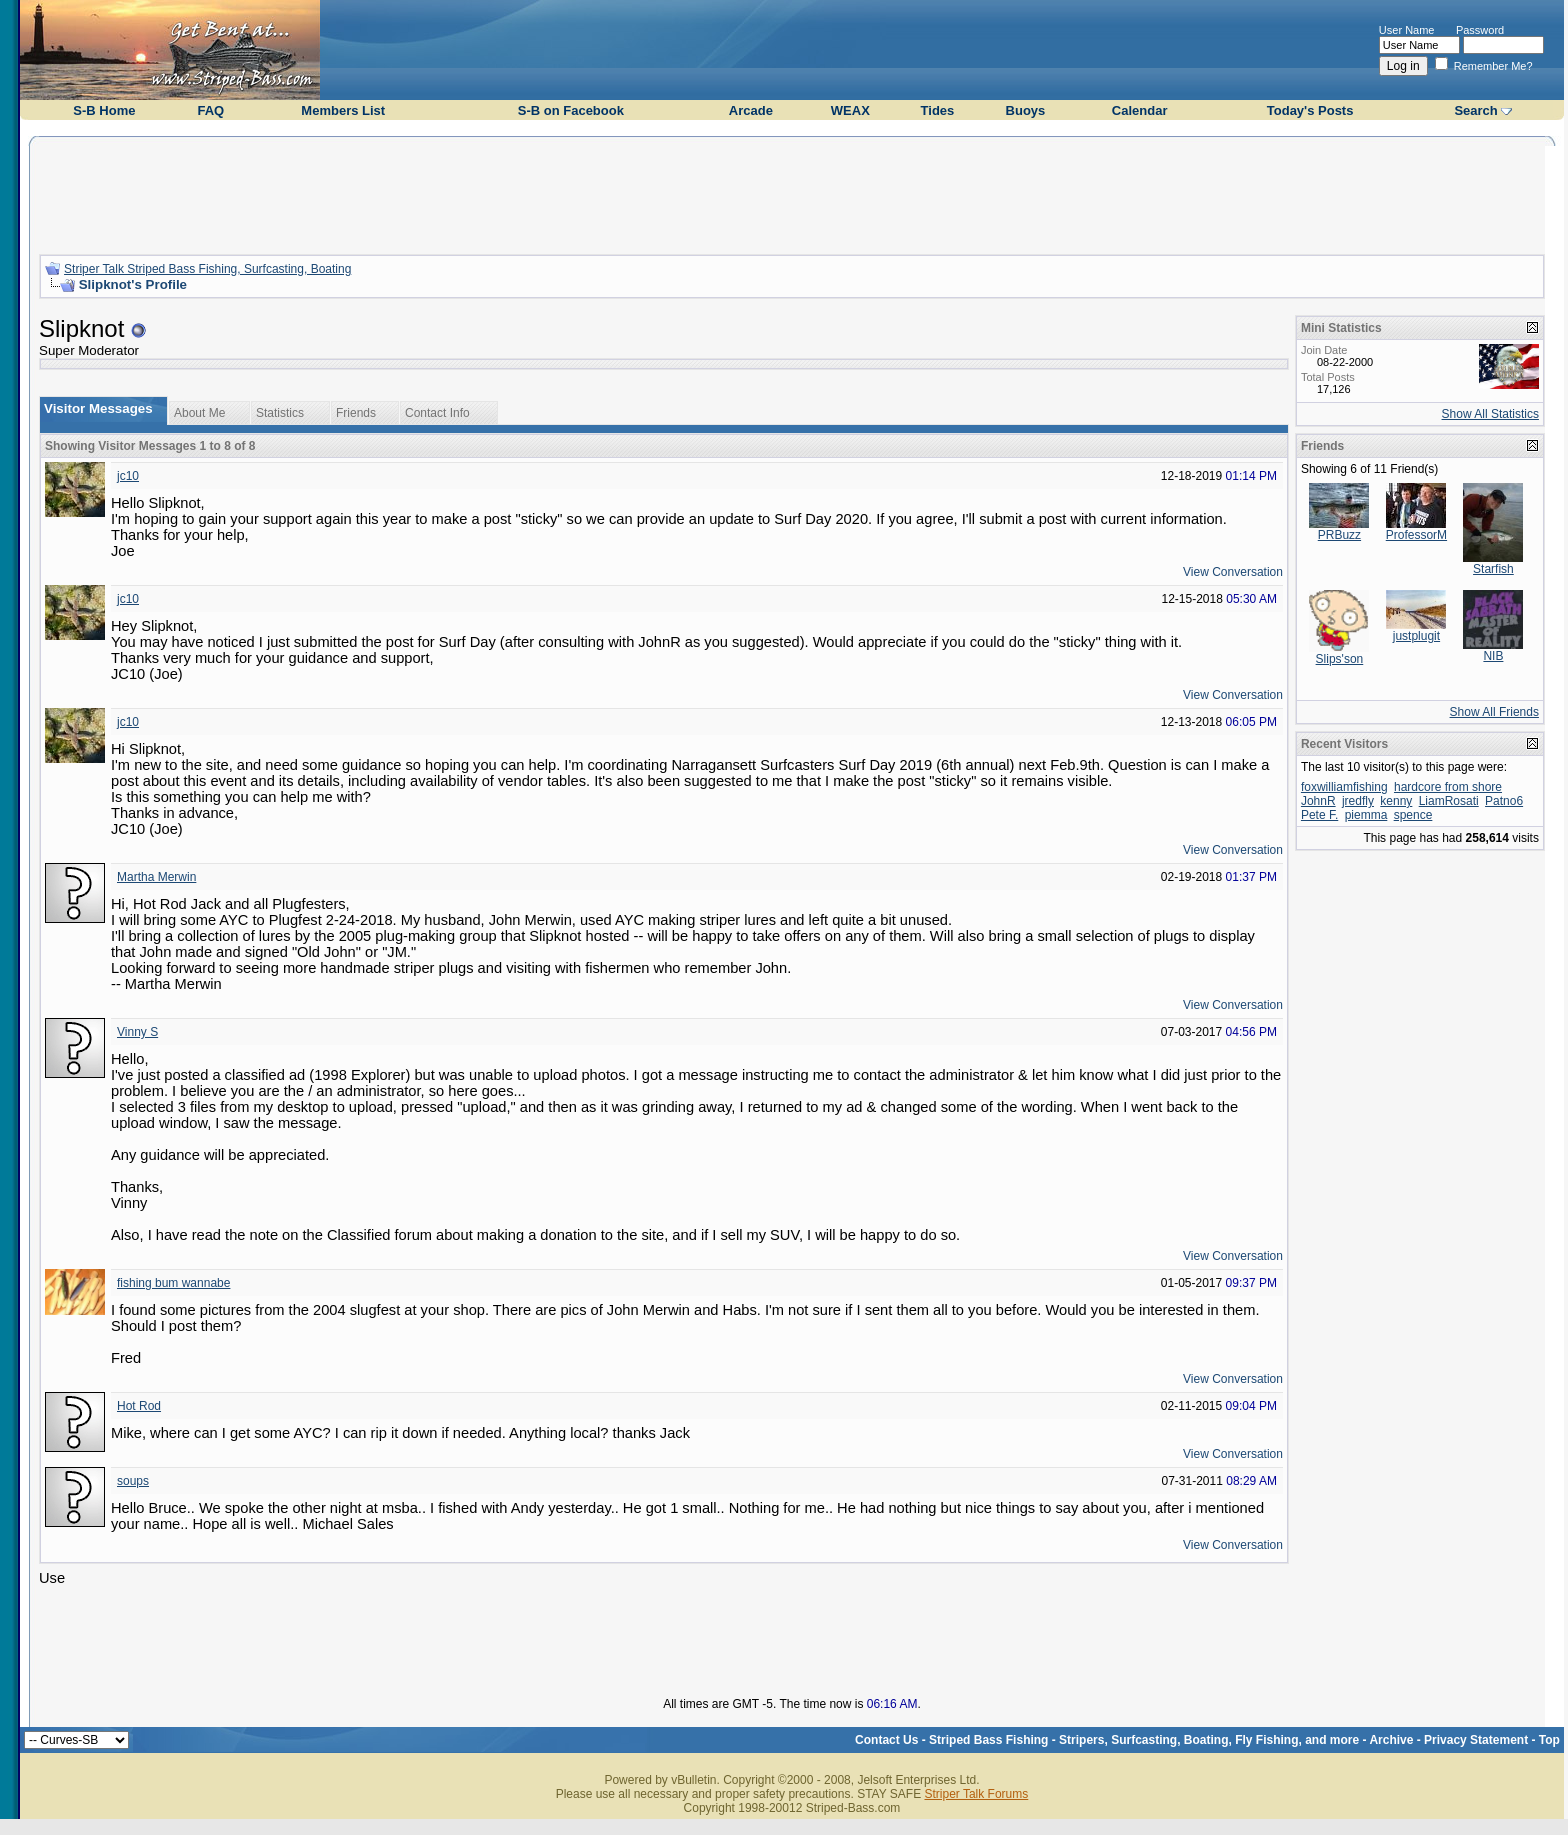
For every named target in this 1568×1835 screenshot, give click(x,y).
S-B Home (104, 110)
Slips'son (1340, 659)
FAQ (210, 110)
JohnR (1318, 801)
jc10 (128, 476)
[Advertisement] (792, 193)
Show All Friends (1494, 712)
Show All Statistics (1490, 414)
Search (1475, 110)
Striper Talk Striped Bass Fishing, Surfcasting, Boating (207, 269)
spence (1413, 815)
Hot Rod (139, 1406)
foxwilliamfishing (1344, 787)
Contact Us (886, 1740)
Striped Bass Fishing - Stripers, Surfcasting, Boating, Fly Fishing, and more (1144, 1740)
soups (133, 1481)
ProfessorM (1416, 535)
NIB (1493, 656)
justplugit (1416, 636)
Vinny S (137, 1032)
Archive (1391, 1740)
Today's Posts (1310, 110)
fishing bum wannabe (173, 1283)
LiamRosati (1449, 801)
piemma (1366, 815)
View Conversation (1233, 572)
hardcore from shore (1448, 787)
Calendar (1140, 110)
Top (1549, 1740)
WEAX (850, 110)
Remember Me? (1484, 66)
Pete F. (1319, 815)
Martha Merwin (156, 877)
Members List (343, 110)
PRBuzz (1339, 535)
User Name (1407, 30)
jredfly (1358, 801)
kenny (1396, 801)
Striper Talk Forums (976, 1794)
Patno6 (1504, 801)
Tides (938, 110)
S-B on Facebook (571, 110)
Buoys (1026, 110)
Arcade (751, 110)
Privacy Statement (1476, 1740)
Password (1480, 30)
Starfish (1493, 569)
